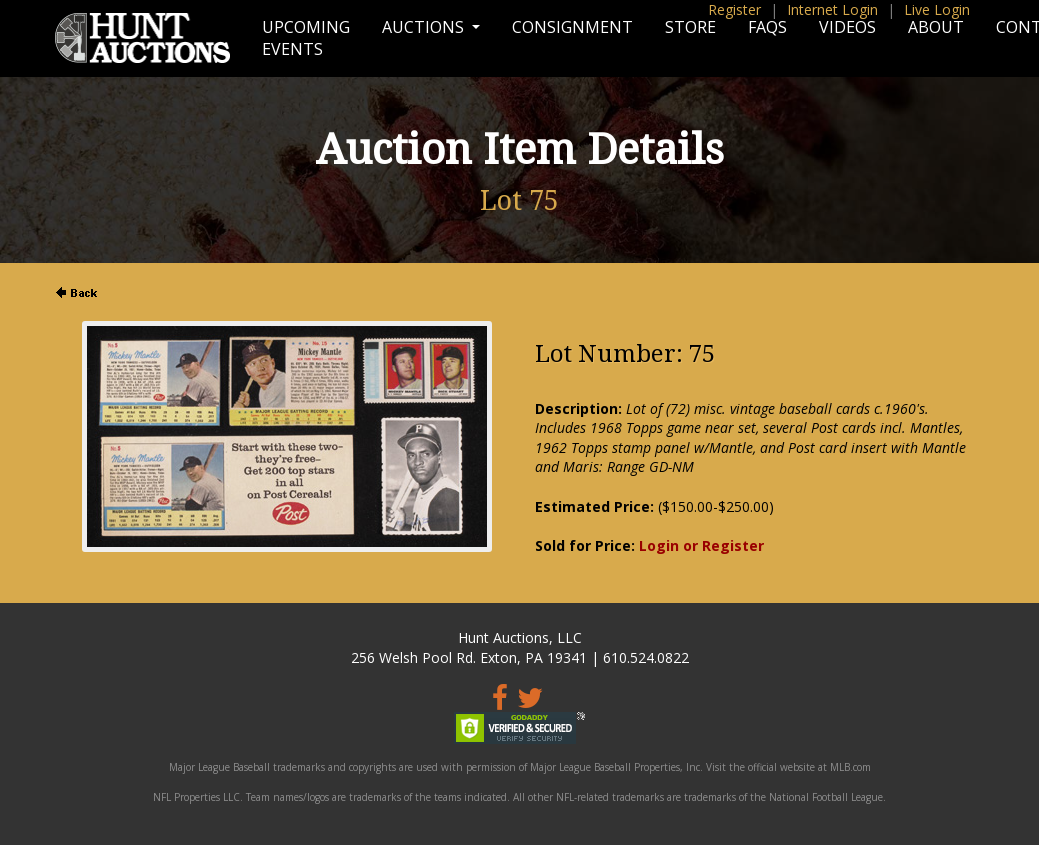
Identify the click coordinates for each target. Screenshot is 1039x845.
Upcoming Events (306, 38)
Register (734, 9)
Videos (847, 27)
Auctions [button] (425, 27)
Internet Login (832, 9)
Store (690, 27)
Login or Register (701, 545)
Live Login (937, 9)
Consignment (572, 27)
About (936, 27)
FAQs (767, 27)
